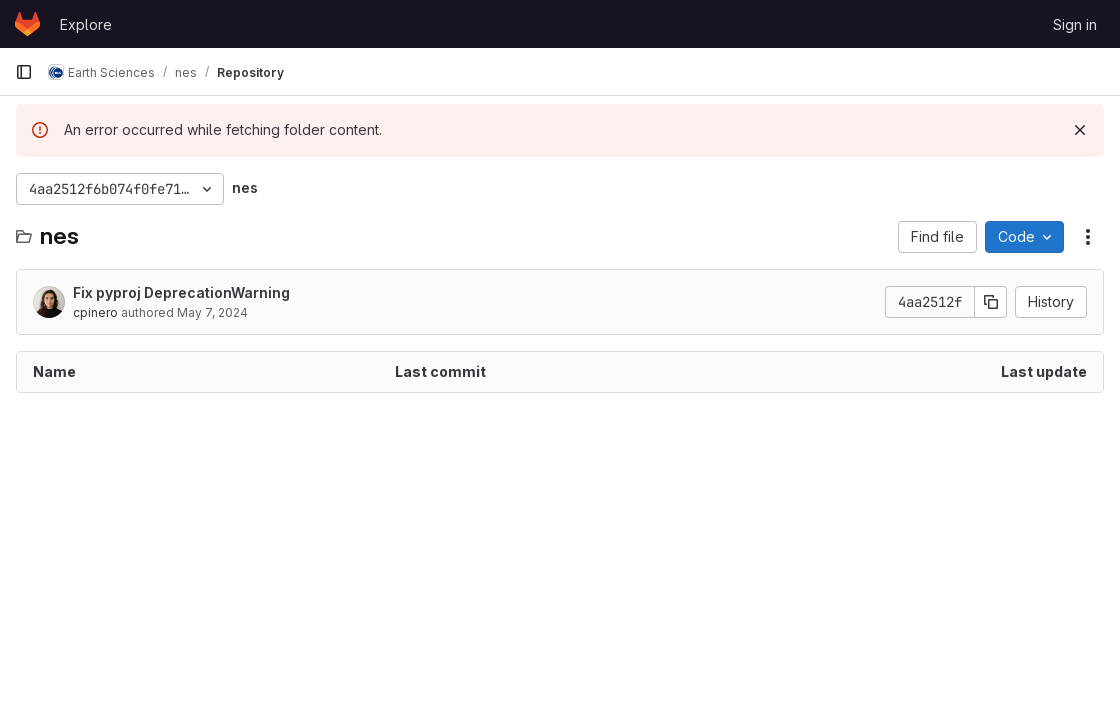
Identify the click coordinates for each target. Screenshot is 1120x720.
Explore (86, 24)
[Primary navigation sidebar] (24, 72)
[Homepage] (27, 24)
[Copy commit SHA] (991, 302)
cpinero (95, 312)
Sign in (1075, 24)
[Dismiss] (1080, 130)
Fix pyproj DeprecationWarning (181, 292)
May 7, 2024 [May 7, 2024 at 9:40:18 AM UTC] (212, 312)
